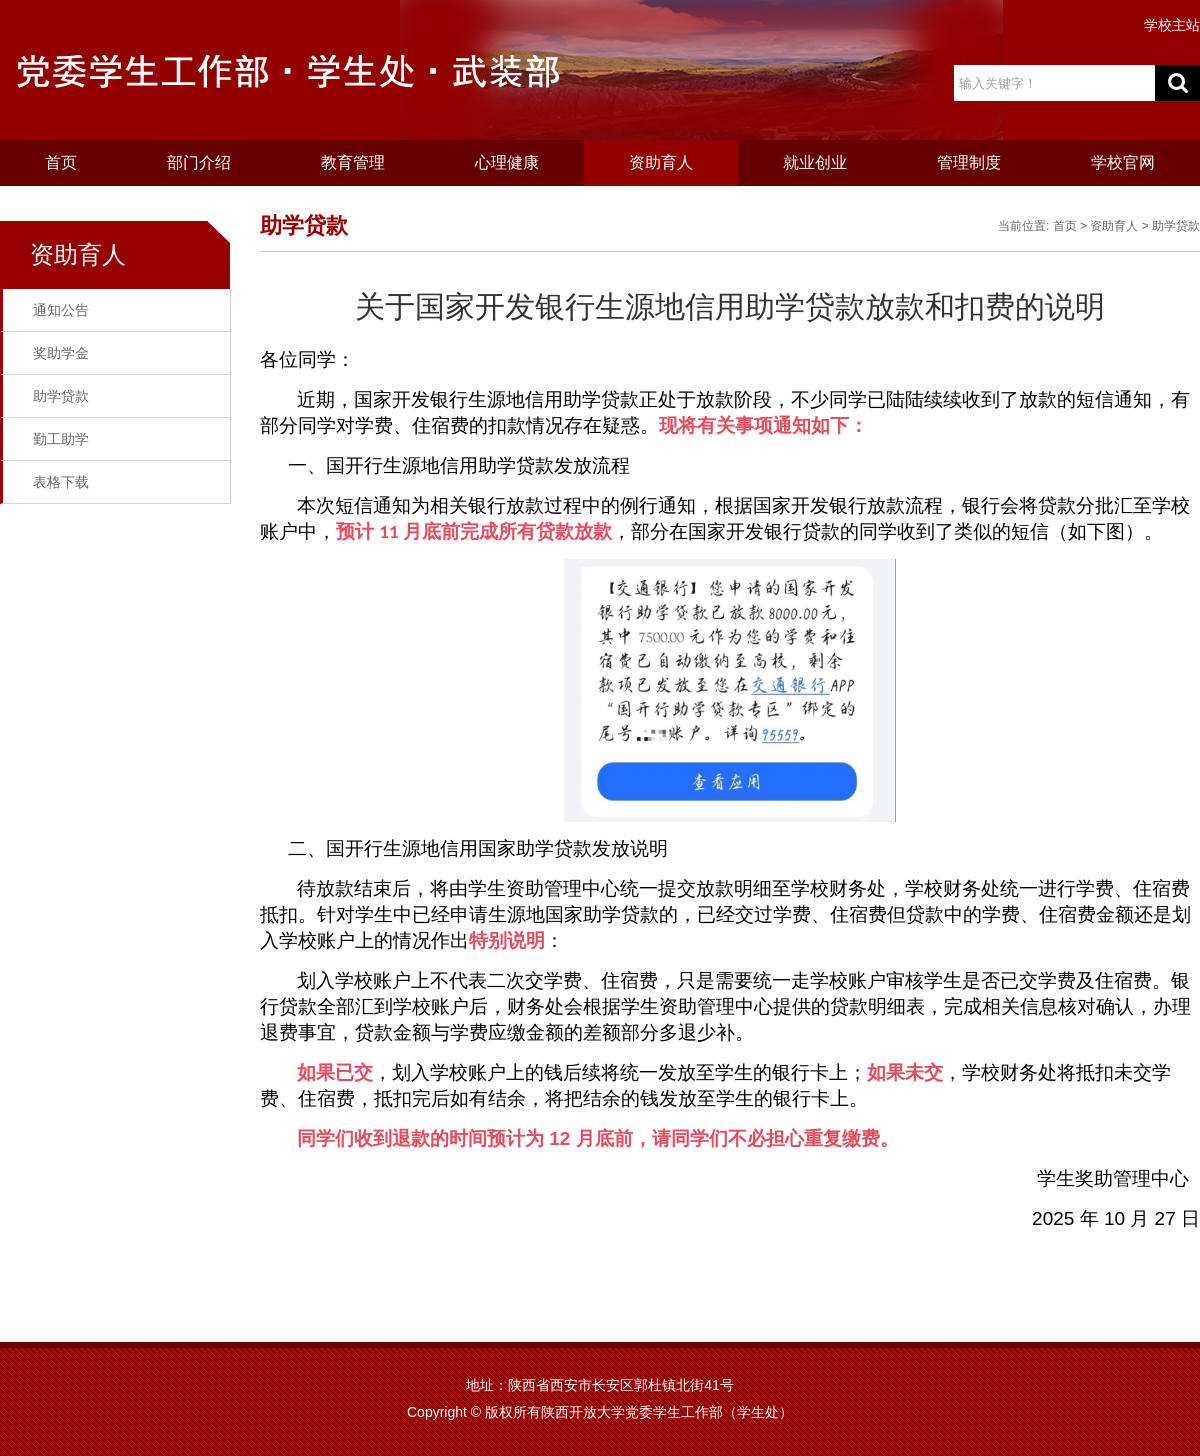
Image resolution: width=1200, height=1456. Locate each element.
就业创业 (815, 162)
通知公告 (61, 310)
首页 (61, 162)
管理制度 (969, 162)
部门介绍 (199, 162)
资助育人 (661, 162)
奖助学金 (61, 353)
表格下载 (61, 482)
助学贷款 (61, 396)
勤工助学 (61, 439)
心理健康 (507, 162)
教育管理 (353, 162)
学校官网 (1123, 162)
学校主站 (1172, 25)
